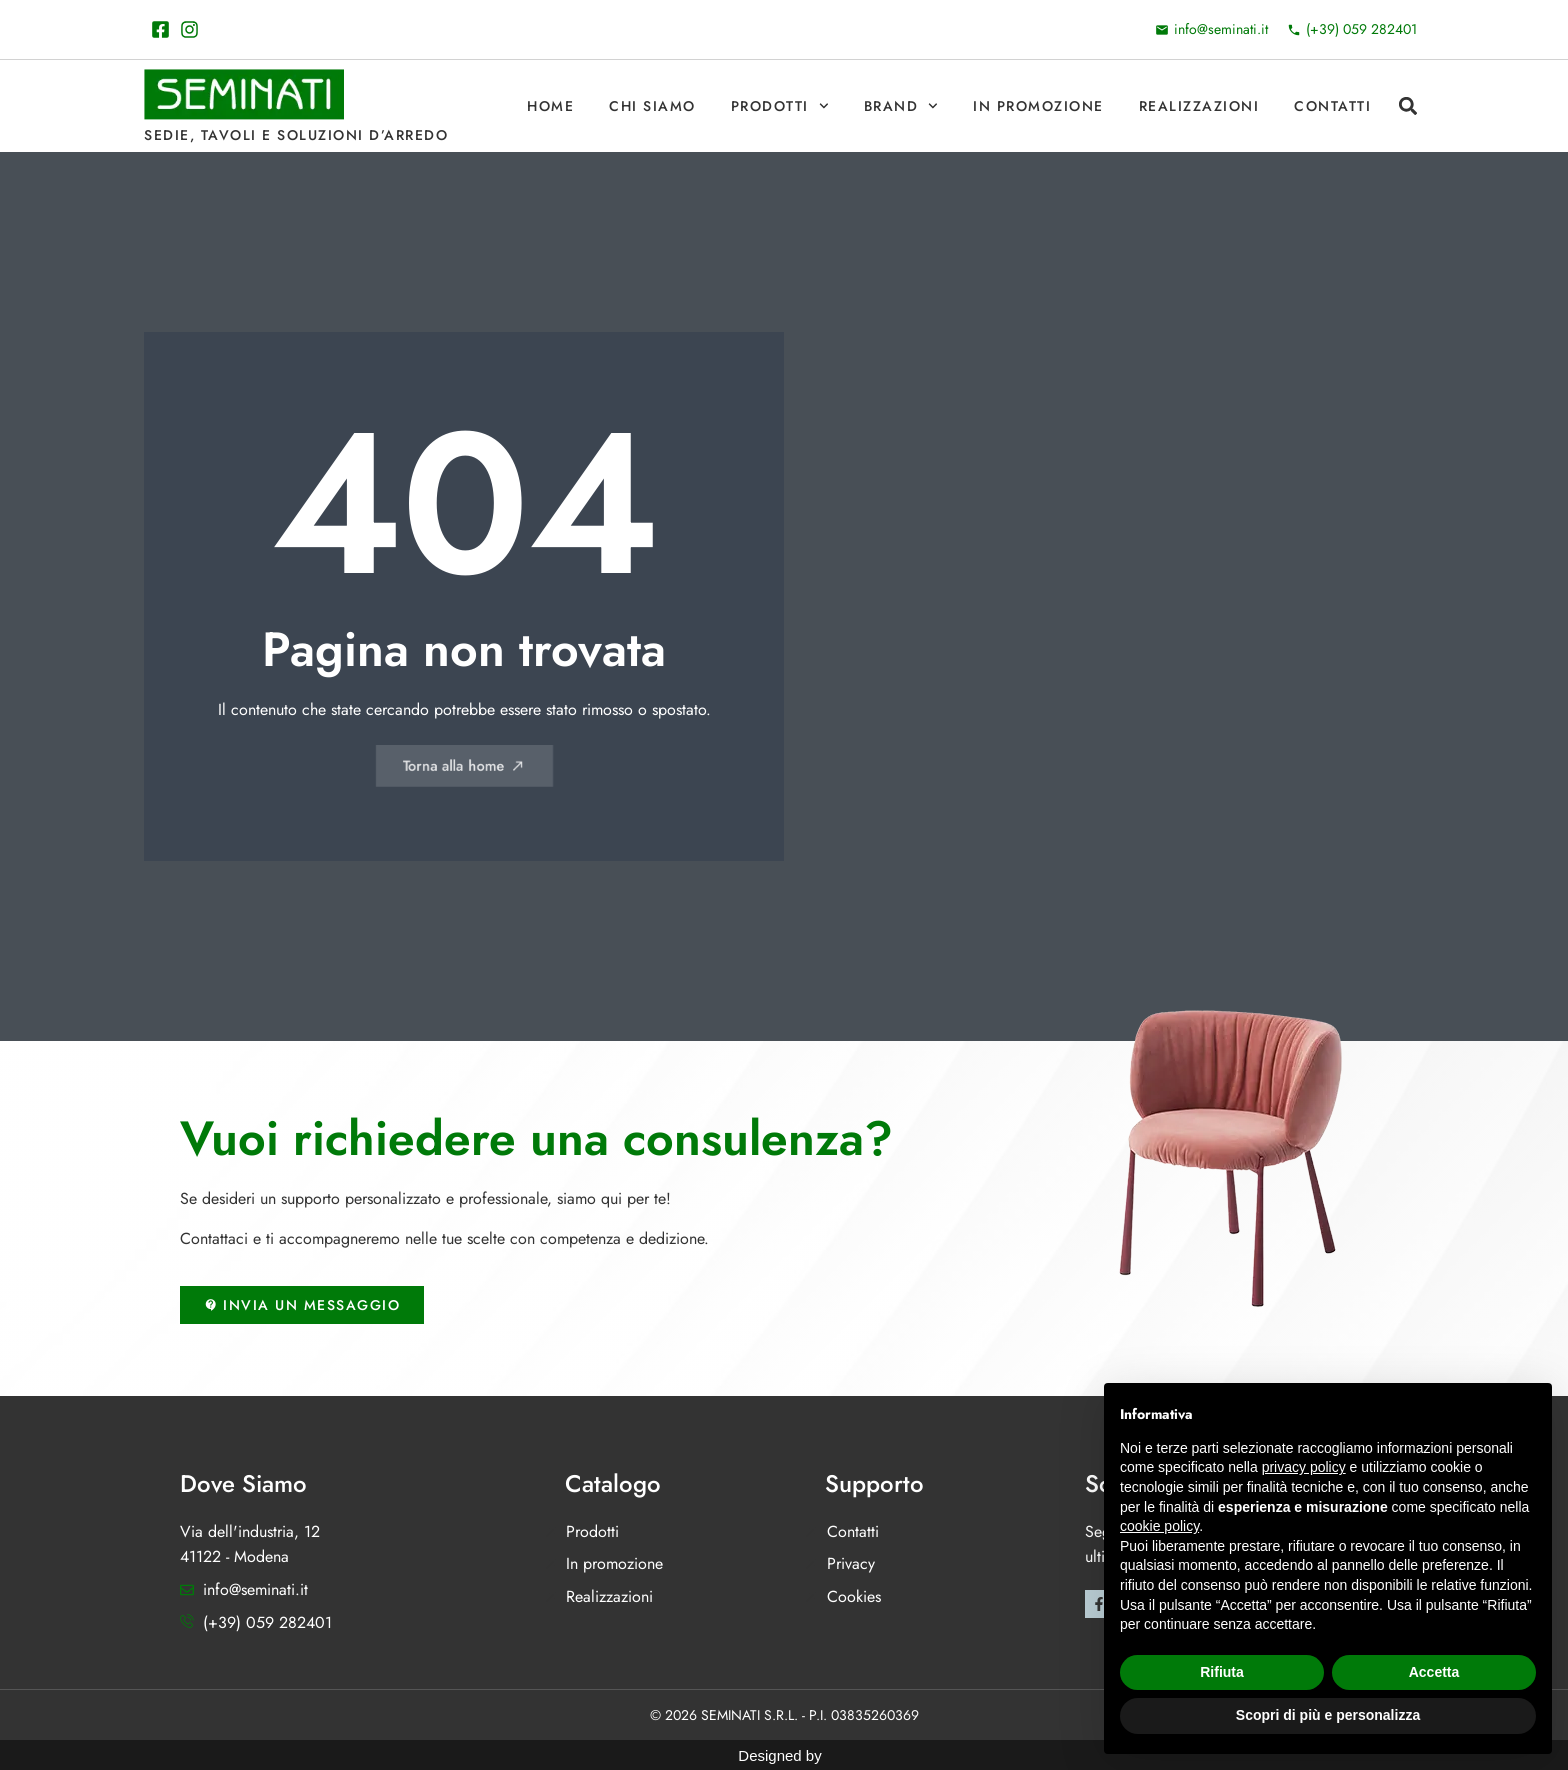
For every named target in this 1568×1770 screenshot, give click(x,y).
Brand (901, 106)
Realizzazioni (1199, 106)
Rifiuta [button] (1222, 1672)
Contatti (1332, 106)
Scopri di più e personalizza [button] (1328, 1715)
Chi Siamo (652, 106)
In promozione (1038, 106)
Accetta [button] (1434, 1672)
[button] (1407, 106)
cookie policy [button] (1159, 1526)
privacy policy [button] (1304, 1467)
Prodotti (780, 106)
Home (550, 106)
